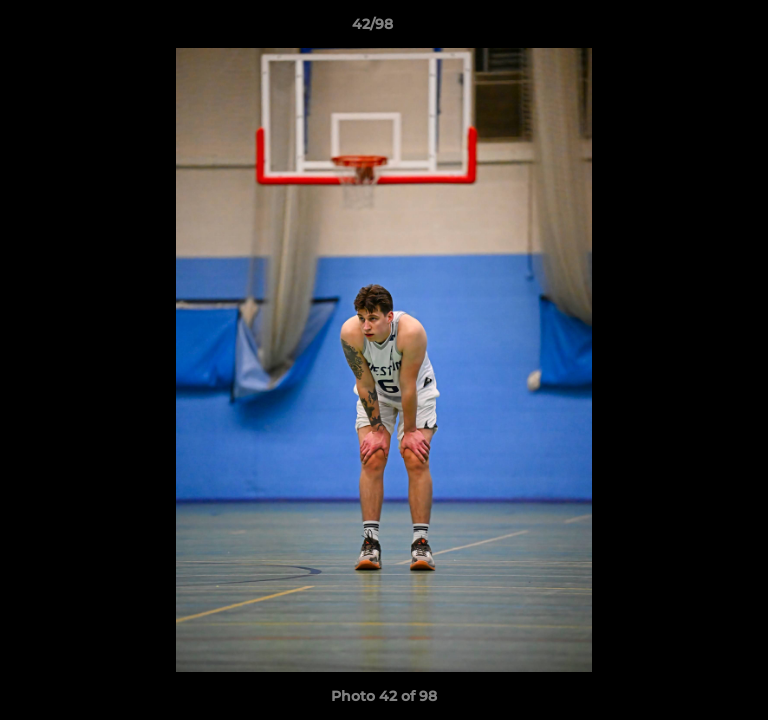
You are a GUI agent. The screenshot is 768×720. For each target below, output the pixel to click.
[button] (696, 29)
